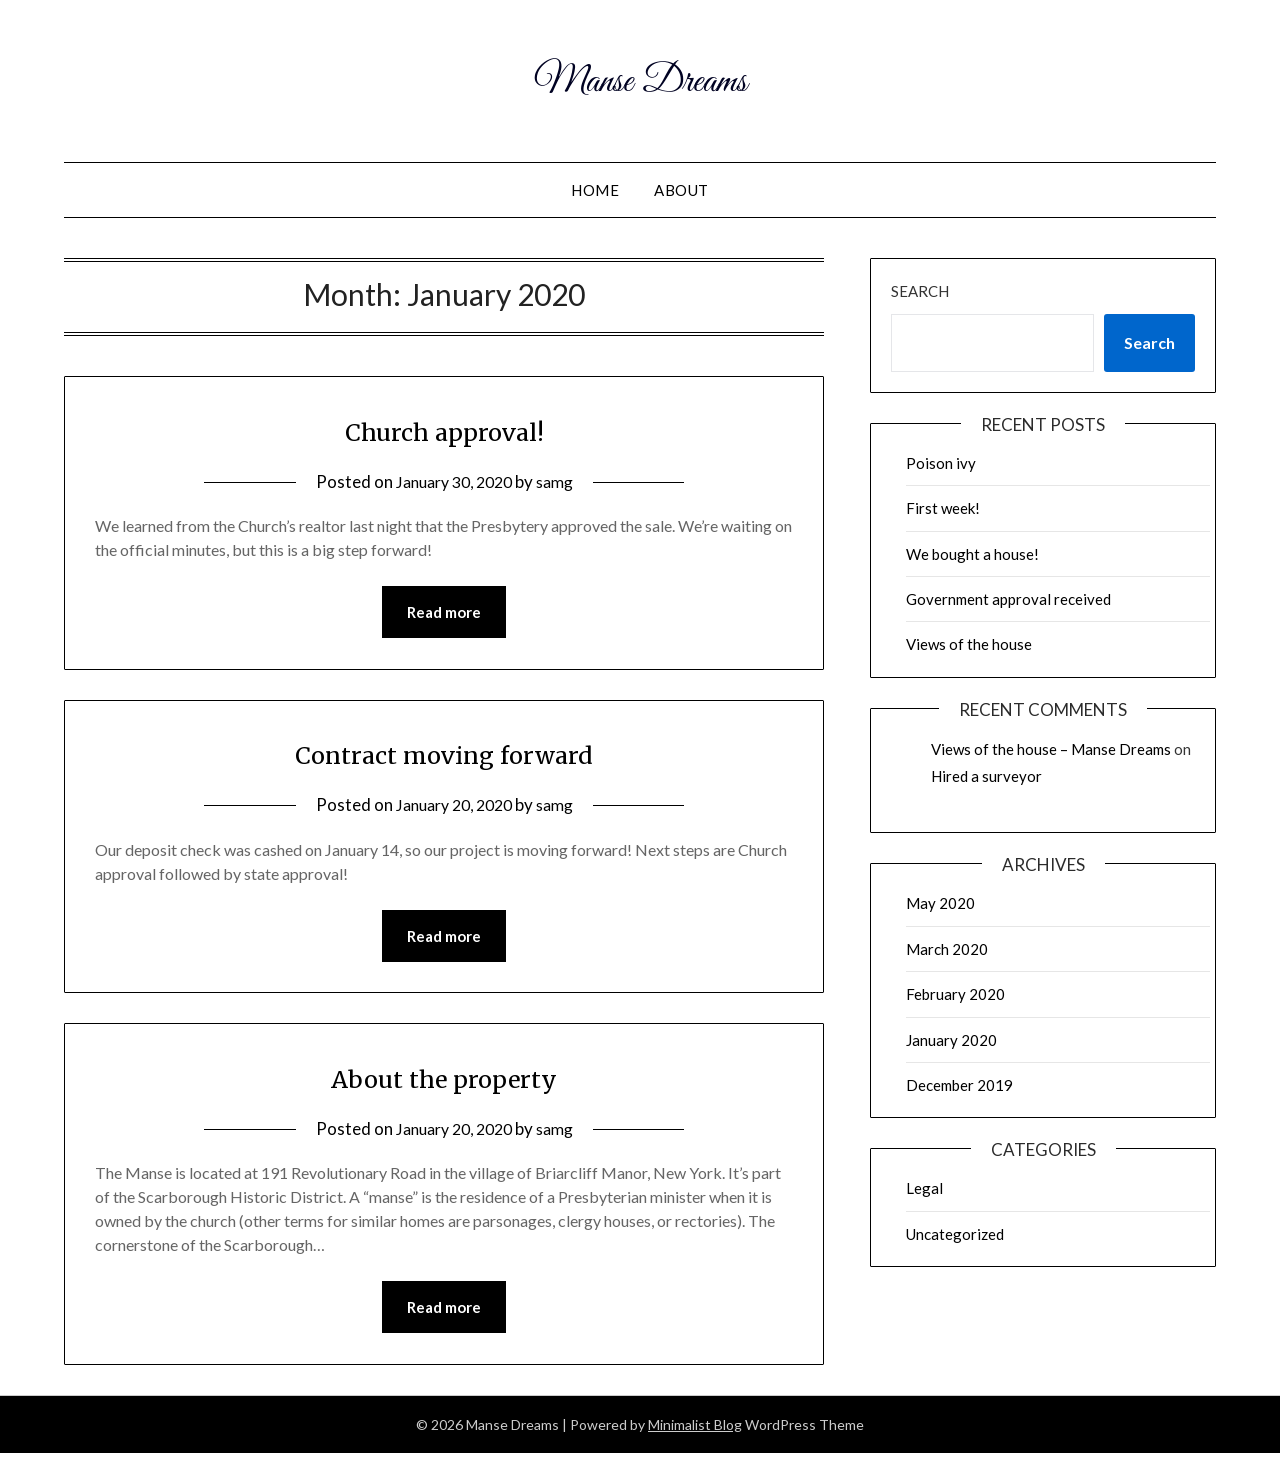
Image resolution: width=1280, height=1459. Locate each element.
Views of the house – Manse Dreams (1051, 749)
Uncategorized (955, 1234)
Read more (444, 613)
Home (595, 190)
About (681, 190)
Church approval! (444, 430)
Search (920, 291)
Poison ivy (941, 463)
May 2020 (940, 903)
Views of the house (969, 644)
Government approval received (1008, 599)
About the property (444, 1081)
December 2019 (959, 1085)
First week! (943, 508)
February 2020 (955, 994)
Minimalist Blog (695, 1430)
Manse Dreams (640, 78)
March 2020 (947, 949)
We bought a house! (972, 554)
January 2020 (951, 1040)
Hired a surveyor (986, 776)
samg (560, 481)
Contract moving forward (444, 755)
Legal (924, 1188)
